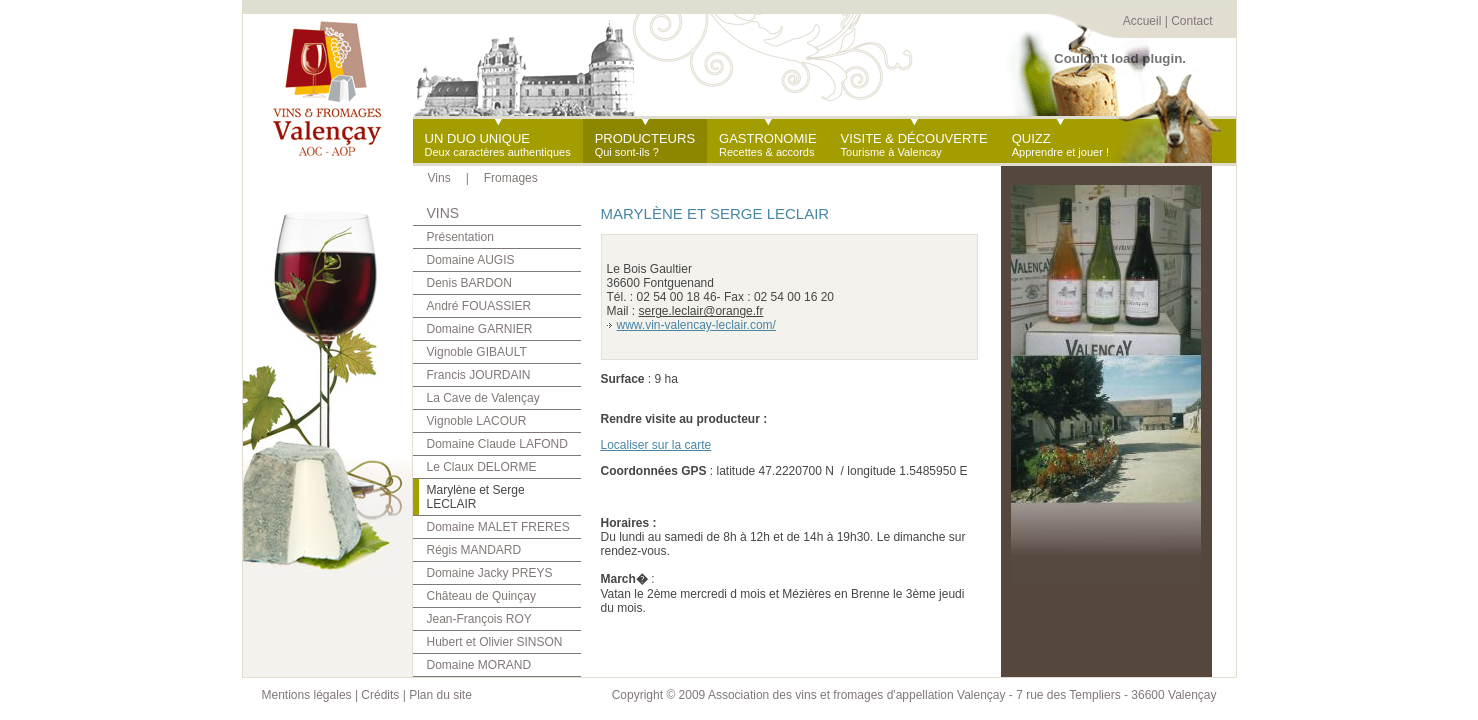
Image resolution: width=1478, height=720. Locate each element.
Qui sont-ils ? (645, 144)
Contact (1191, 21)
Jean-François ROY (479, 619)
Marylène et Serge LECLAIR (476, 497)
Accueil (1142, 21)
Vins (439, 178)
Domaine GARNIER (480, 329)
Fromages (511, 178)
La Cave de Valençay (483, 398)
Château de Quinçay (481, 596)
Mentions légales (307, 695)
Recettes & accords (768, 144)
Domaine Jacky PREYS (490, 573)
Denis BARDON (469, 283)
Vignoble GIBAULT (477, 352)
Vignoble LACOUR (477, 421)
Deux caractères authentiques (498, 144)
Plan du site (440, 695)
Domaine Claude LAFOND (497, 444)
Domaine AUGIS (471, 260)
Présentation (460, 237)
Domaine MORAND (479, 665)
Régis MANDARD (474, 550)
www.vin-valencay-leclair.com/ (696, 325)
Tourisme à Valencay (914, 144)
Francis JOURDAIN (479, 375)
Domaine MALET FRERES (498, 527)
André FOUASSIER (479, 306)
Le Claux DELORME (482, 467)
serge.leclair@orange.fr (701, 311)
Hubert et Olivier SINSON (495, 642)
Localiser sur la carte (656, 445)
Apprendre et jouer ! (1060, 144)
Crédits (380, 695)
